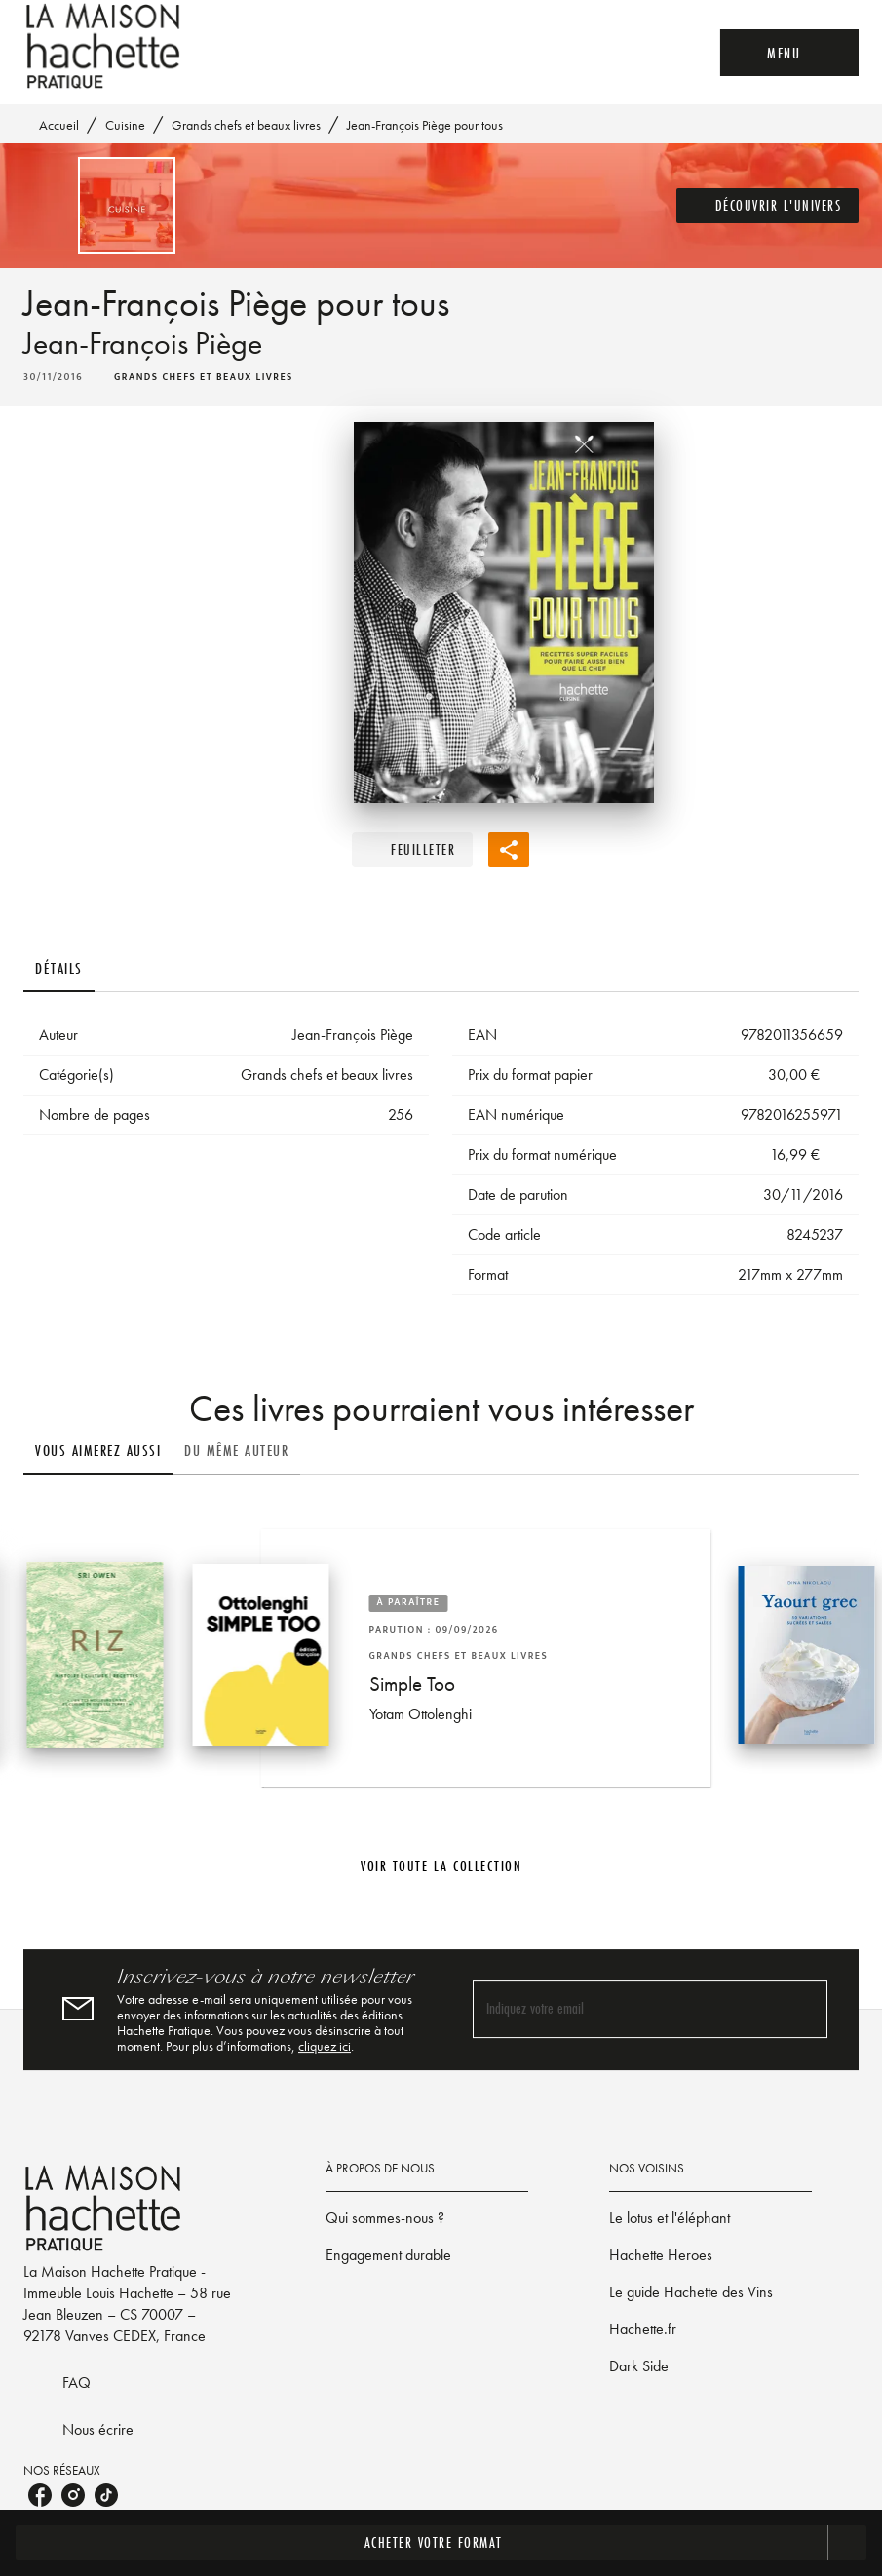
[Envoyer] (804, 2009)
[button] (768, 205)
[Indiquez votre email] (626, 2009)
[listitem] (40, 2495)
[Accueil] (105, 46)
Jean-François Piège (142, 344)
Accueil (59, 125)
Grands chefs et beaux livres (246, 125)
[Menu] (789, 52)
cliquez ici (324, 2046)
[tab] (59, 968)
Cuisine (125, 125)
